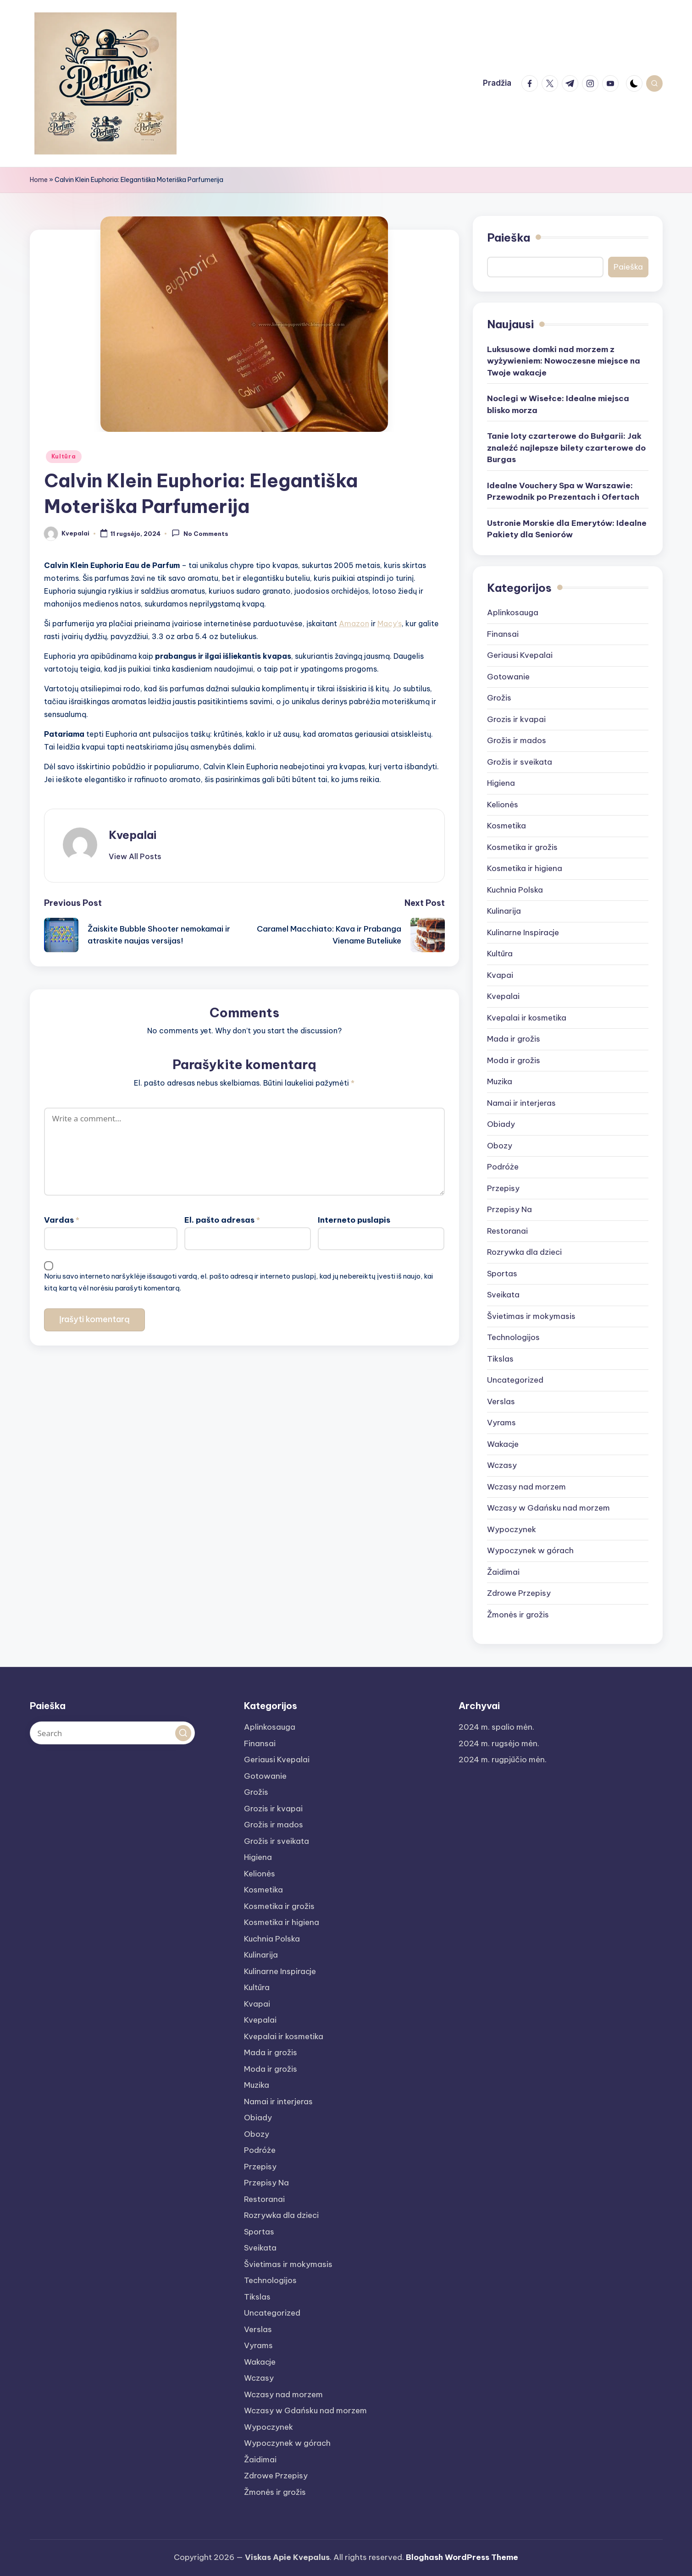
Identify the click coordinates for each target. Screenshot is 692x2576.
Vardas (61, 1220)
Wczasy (502, 1465)
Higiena (501, 783)
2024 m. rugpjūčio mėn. (503, 1759)
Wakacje (503, 1444)
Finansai (503, 634)
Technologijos (513, 1337)
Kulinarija (504, 911)
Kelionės (502, 805)
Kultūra (63, 456)
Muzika (499, 1081)
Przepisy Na (509, 1209)
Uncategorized (515, 1380)
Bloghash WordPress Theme (462, 2557)
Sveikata (503, 1295)
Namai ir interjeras (521, 1103)
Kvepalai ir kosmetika (526, 1018)
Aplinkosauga (512, 612)
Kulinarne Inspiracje (523, 932)
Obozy (499, 1146)
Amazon (354, 623)
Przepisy (503, 1188)
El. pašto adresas (222, 1220)
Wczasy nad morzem (526, 1487)
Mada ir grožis (513, 1039)
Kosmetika (506, 826)
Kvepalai (132, 835)
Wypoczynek (511, 1529)
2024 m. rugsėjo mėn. (499, 1743)
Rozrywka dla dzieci (524, 1252)
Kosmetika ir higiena (524, 868)
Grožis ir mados (516, 740)
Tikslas (500, 1359)
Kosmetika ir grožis (522, 847)
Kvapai (500, 975)
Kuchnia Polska (515, 890)
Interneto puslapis (354, 1220)
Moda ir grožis (513, 1060)
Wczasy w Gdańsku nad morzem (548, 1508)
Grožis (499, 698)
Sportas (502, 1274)
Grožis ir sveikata (519, 762)
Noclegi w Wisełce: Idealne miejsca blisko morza (558, 404)
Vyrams (501, 1423)
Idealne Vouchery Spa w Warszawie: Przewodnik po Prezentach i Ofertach (563, 491)
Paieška (508, 237)
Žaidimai (503, 1572)
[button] (135, 856)
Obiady (501, 1124)
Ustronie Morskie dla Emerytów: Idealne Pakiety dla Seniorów (567, 529)
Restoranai (507, 1231)
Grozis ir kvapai (516, 719)
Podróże (503, 1167)
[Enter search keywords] (112, 1732)
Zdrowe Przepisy (519, 1593)
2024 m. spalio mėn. (496, 1727)
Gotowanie (508, 677)
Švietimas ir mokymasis (531, 1316)
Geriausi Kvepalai (520, 655)
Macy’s (389, 623)
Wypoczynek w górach (530, 1550)
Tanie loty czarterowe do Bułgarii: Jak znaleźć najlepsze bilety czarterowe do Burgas (566, 447)
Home (39, 180)
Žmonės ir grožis (518, 1615)
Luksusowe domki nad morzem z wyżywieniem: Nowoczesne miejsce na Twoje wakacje (563, 361)
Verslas (501, 1401)
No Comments (200, 533)
